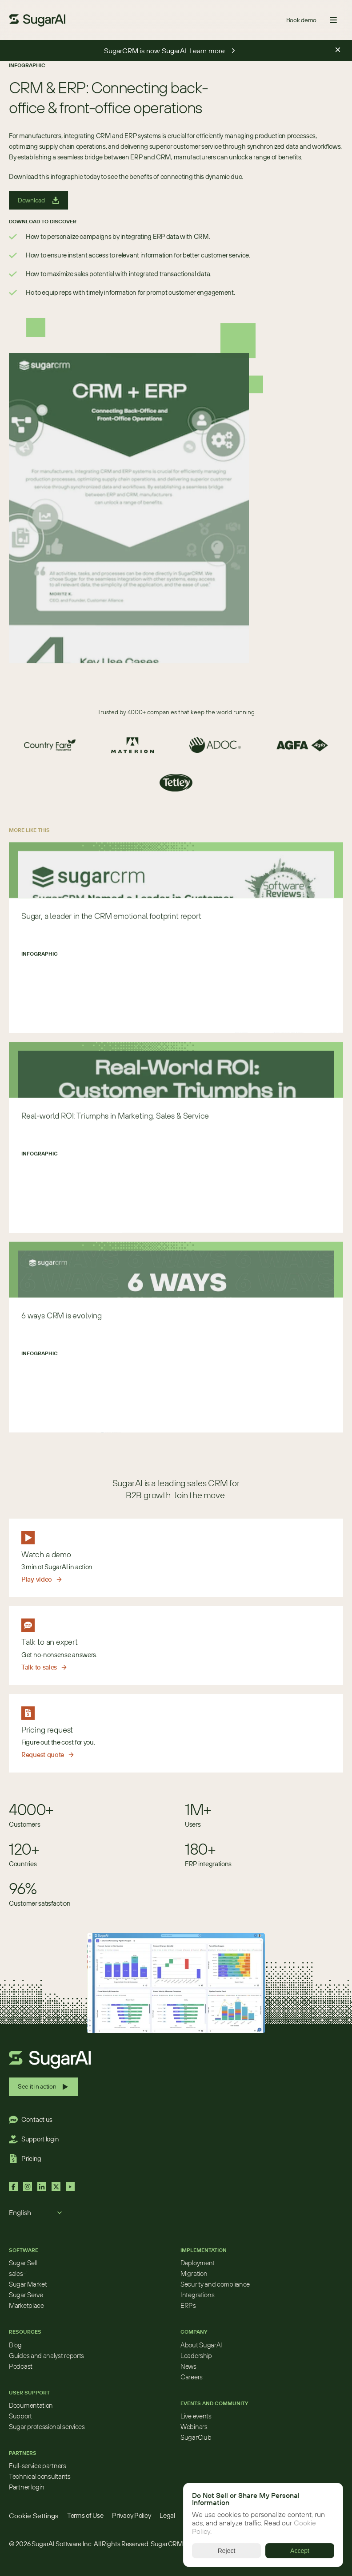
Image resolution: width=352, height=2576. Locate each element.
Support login (40, 2139)
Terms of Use (85, 2515)
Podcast (20, 2366)
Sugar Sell (23, 2263)
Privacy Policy (131, 2515)
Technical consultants (40, 2476)
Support (20, 2416)
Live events (196, 2416)
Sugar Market (28, 2284)
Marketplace (26, 2305)
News (188, 2366)
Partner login (26, 2487)
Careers (191, 2377)
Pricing (31, 2158)
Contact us (36, 2119)
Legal (167, 2515)
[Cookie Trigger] (33, 2515)
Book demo (301, 20)
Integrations (197, 2295)
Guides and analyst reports (46, 2355)
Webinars (194, 2426)
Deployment (197, 2263)
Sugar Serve (26, 2295)
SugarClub (195, 2437)
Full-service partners (37, 2465)
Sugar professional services (47, 2426)
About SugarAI (201, 2345)
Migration (193, 2273)
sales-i (18, 2273)
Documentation (31, 2405)
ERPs (188, 2305)
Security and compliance (215, 2284)
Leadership (196, 2355)
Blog (15, 2345)
